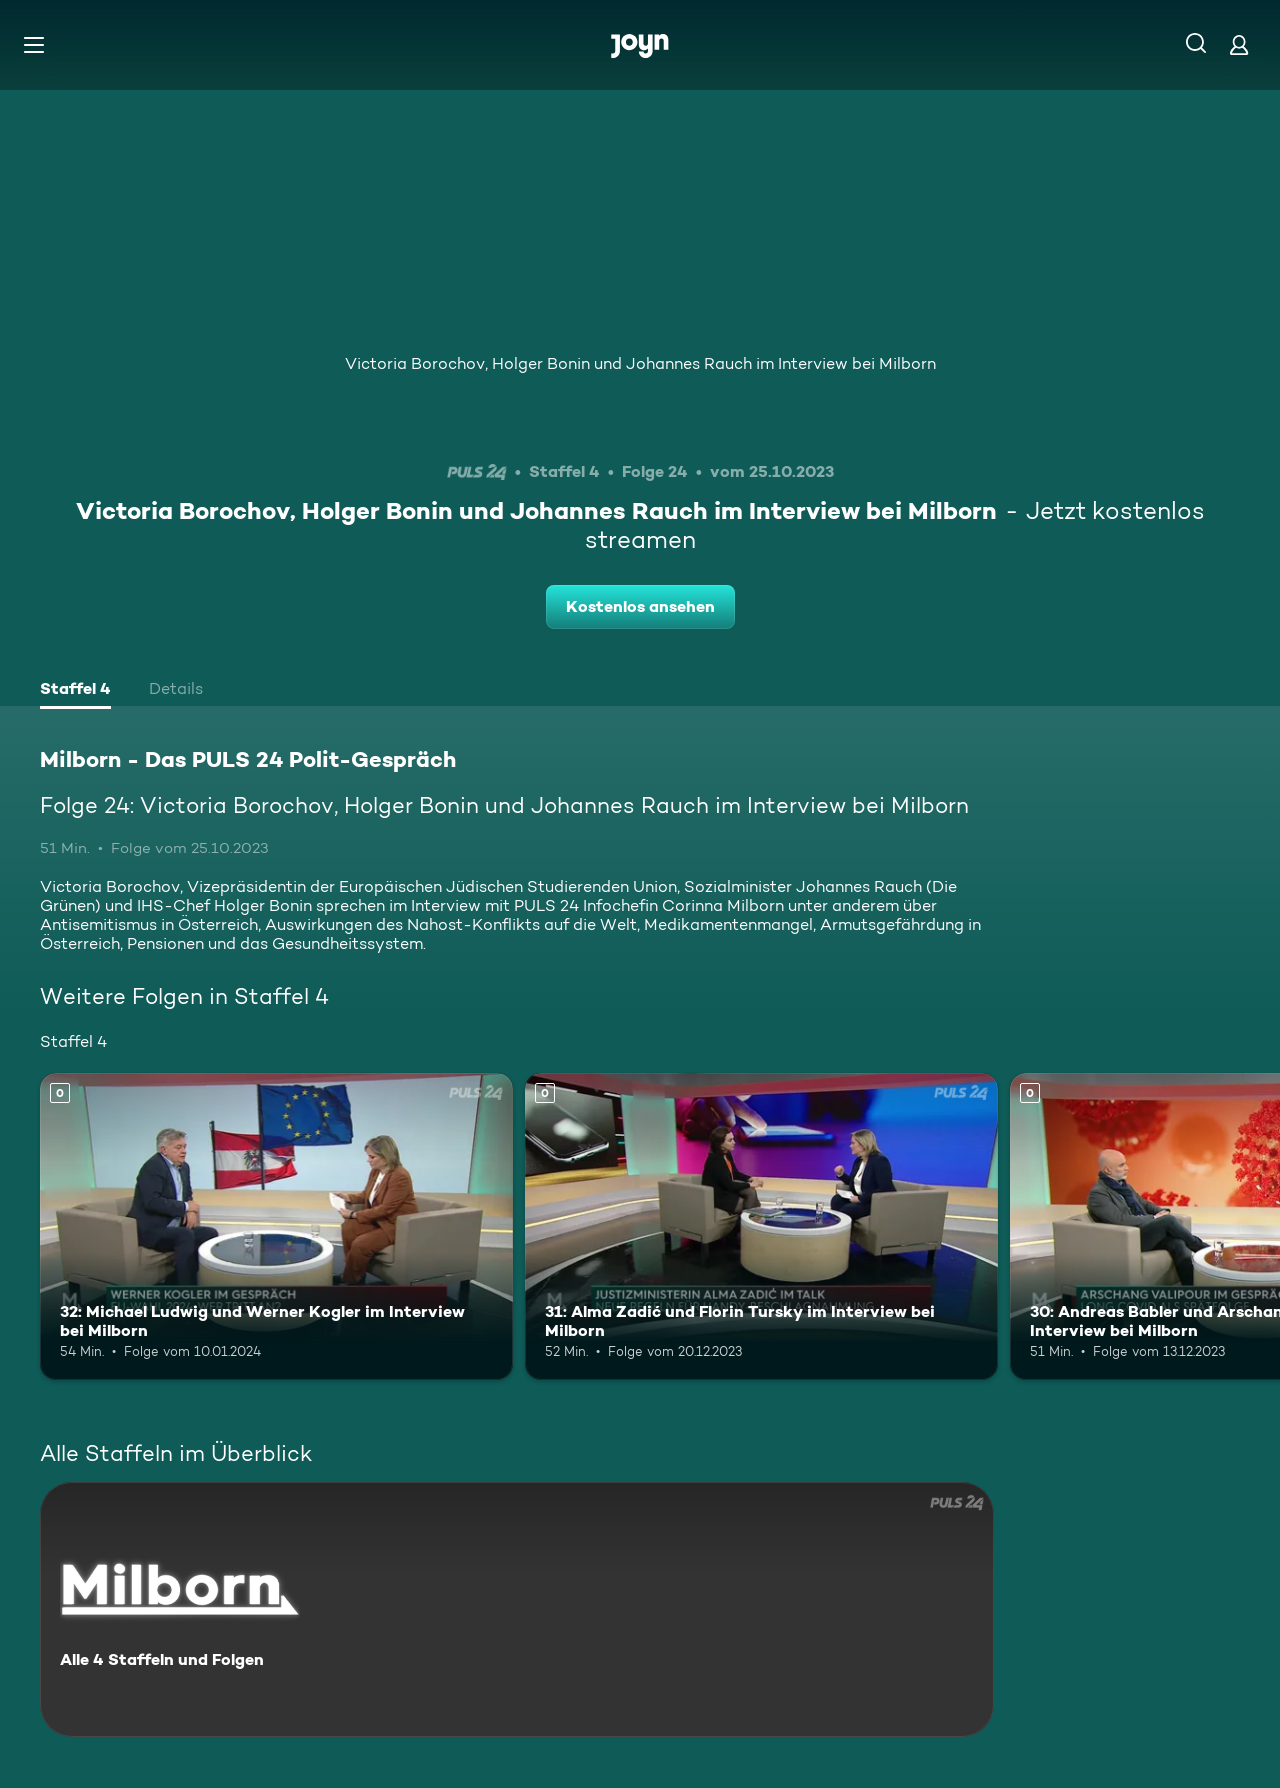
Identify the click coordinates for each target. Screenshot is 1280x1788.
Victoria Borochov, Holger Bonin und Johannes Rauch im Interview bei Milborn (640, 363)
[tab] (75, 691)
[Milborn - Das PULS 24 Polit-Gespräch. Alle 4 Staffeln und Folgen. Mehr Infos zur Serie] (517, 1609)
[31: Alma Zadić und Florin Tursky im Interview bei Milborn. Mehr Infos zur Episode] (761, 1226)
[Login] (1239, 44)
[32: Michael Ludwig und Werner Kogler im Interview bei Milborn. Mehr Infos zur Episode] (276, 1226)
